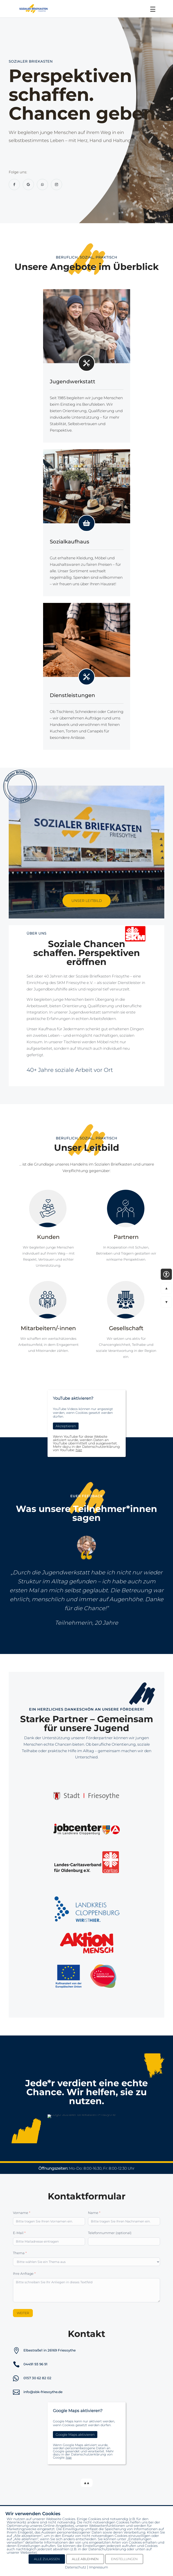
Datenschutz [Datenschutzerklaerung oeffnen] (75, 2567)
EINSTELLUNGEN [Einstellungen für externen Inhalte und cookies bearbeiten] (124, 2559)
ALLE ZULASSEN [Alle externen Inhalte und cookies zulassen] (47, 2559)
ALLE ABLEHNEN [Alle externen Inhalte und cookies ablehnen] (85, 2559)
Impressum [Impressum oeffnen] (98, 2567)
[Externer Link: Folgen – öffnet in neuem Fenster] (14, 220)
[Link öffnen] (33, 8)
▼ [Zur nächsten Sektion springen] (166, 1302)
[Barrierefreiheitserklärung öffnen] (166, 1274)
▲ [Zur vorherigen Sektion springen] (166, 1288)
